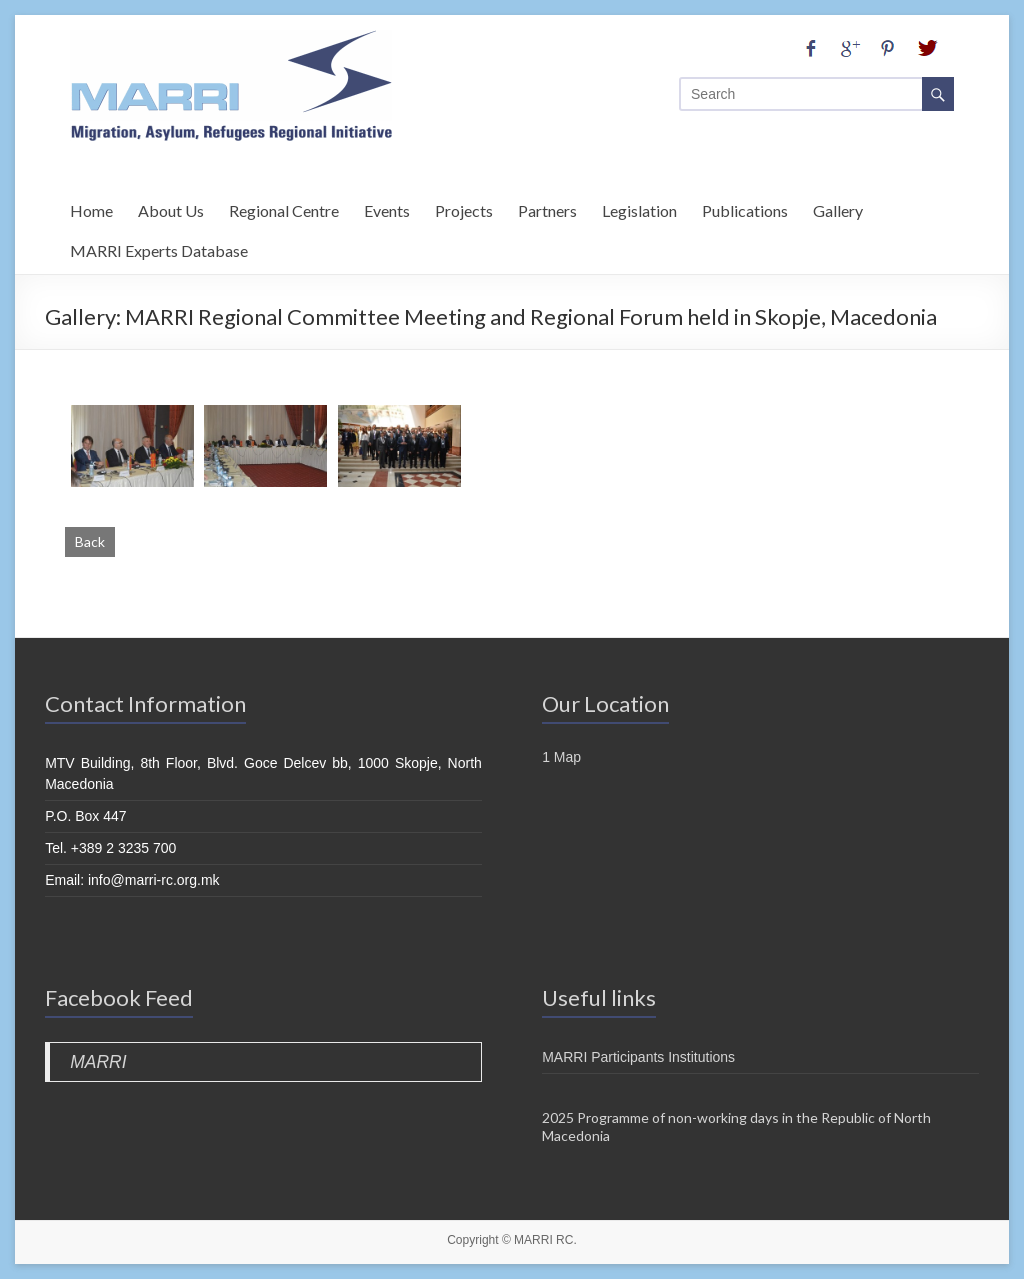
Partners (547, 207)
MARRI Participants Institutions (638, 1057)
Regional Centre (284, 207)
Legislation (639, 207)
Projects (464, 207)
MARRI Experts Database (159, 247)
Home (91, 207)
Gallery (838, 207)
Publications (745, 207)
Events (387, 207)
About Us (171, 207)
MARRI (98, 1062)
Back (90, 541)
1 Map (561, 757)
